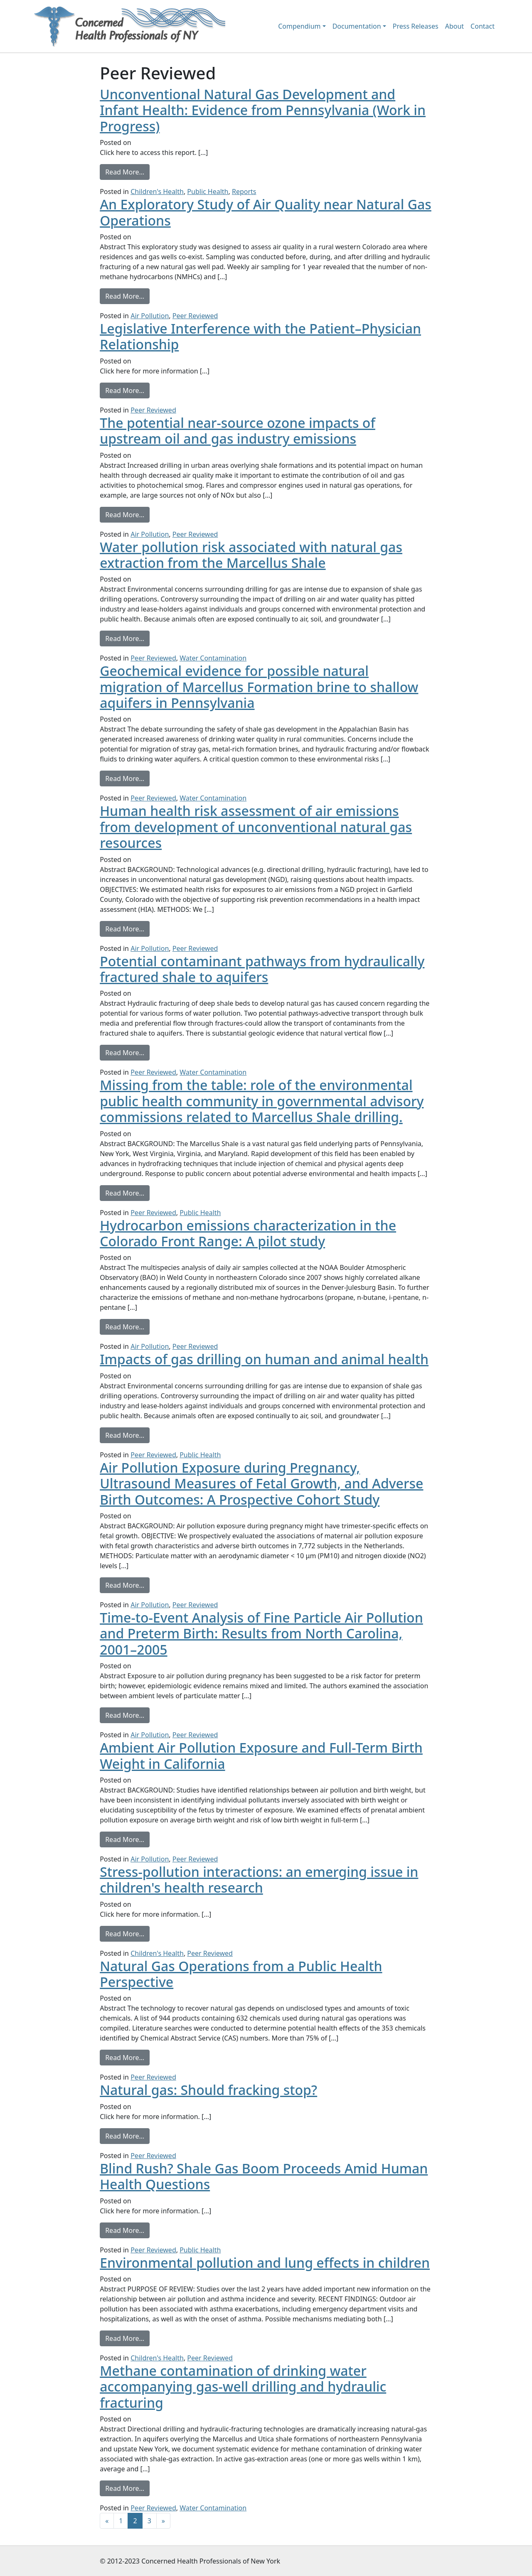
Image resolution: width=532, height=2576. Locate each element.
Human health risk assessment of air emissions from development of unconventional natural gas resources (256, 827)
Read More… (127, 172)
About (454, 26)
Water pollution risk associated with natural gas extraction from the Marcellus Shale (251, 555)
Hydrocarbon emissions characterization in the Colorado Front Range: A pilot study (248, 1233)
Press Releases (415, 26)
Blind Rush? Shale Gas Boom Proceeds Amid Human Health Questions (264, 2176)
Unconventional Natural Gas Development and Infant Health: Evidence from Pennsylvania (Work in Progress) (263, 110)
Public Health (207, 191)
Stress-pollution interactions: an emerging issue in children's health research (259, 1879)
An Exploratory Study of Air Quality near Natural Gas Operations (265, 212)
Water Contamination (213, 658)
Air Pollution (150, 315)
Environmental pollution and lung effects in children (265, 2262)
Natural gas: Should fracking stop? (208, 2090)
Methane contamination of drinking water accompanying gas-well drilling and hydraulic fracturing (243, 2386)
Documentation (356, 26)
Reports (244, 191)
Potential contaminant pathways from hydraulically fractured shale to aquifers (262, 969)
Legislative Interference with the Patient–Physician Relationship (260, 336)
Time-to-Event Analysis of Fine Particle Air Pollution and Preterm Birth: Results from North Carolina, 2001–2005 (261, 1633)
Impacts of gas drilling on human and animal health (264, 1359)
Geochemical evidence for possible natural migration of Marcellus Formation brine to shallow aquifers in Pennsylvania (259, 687)
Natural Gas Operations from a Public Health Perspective (241, 1974)
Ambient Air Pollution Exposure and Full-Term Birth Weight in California (261, 1755)
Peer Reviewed (195, 315)
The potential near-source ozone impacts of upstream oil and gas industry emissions (237, 430)
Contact (482, 26)
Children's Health (157, 191)
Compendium (299, 26)
